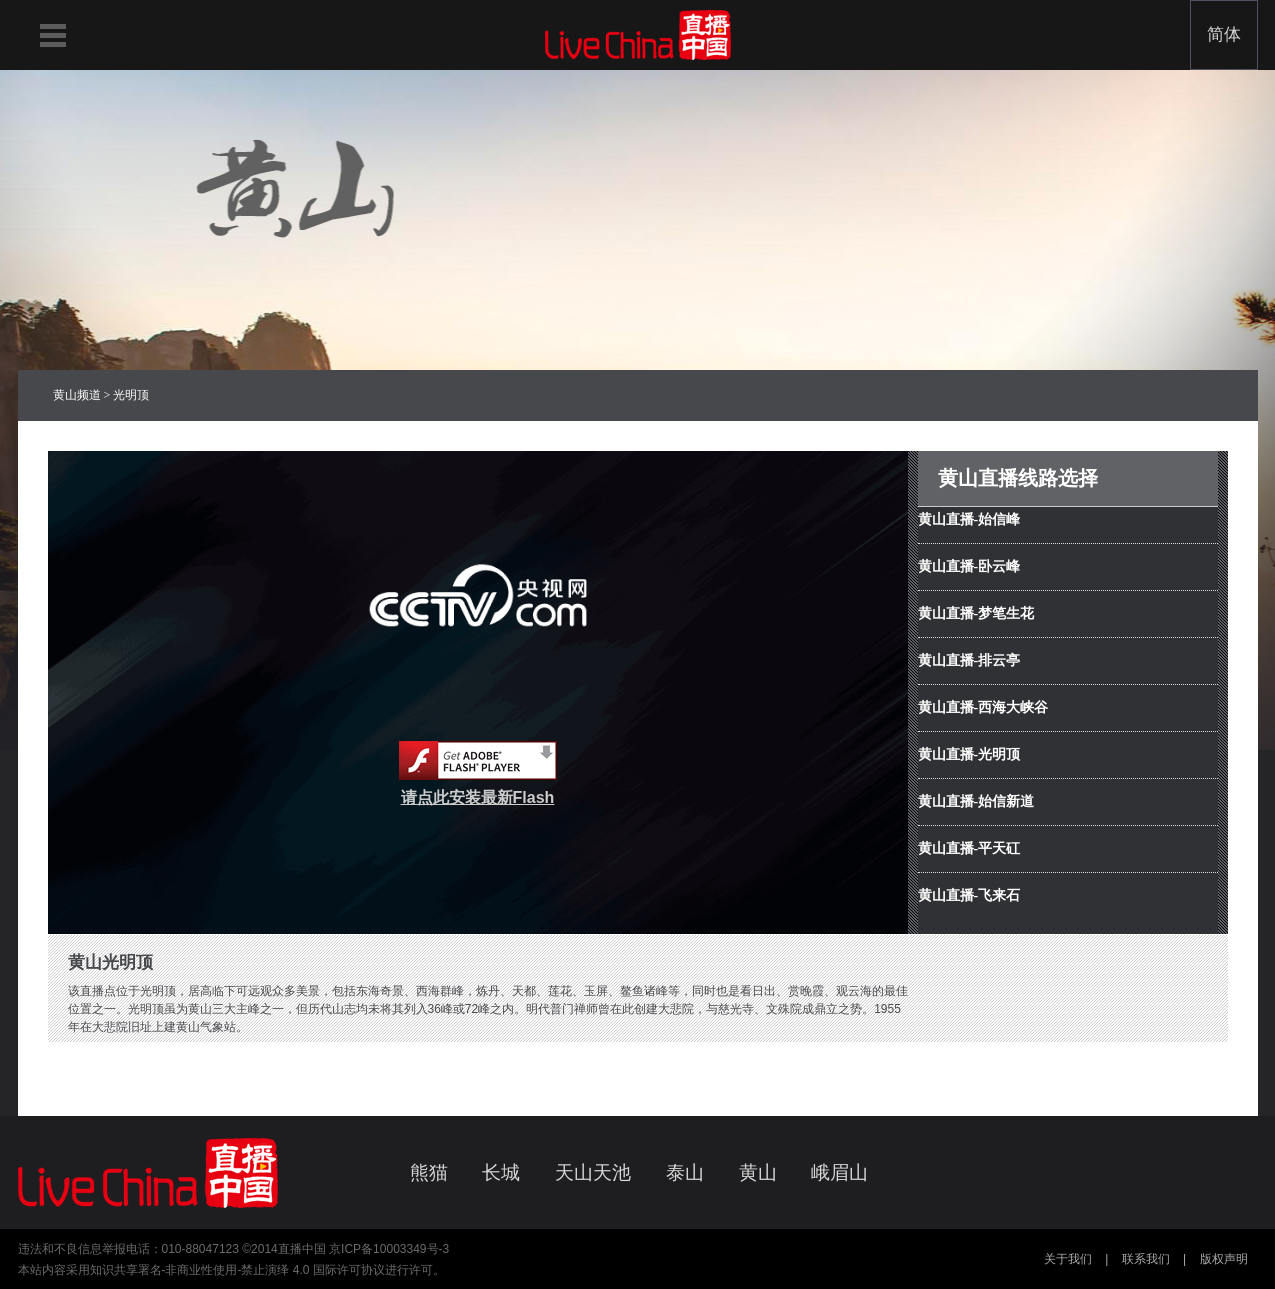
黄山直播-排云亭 (969, 660)
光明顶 (131, 395)
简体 (1224, 34)
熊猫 (429, 1172)
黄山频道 (77, 395)
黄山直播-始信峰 (969, 519)
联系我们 (1146, 1259)
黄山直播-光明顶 (969, 754)
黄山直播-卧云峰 (969, 566)
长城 (501, 1172)
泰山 (685, 1172)
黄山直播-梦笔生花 (976, 613)
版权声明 (1224, 1259)
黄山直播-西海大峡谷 (983, 707)
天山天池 (593, 1172)
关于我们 (1068, 1259)
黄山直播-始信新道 (976, 801)
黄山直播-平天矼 (969, 848)
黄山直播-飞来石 (969, 895)
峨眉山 (839, 1172)
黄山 (758, 1172)
